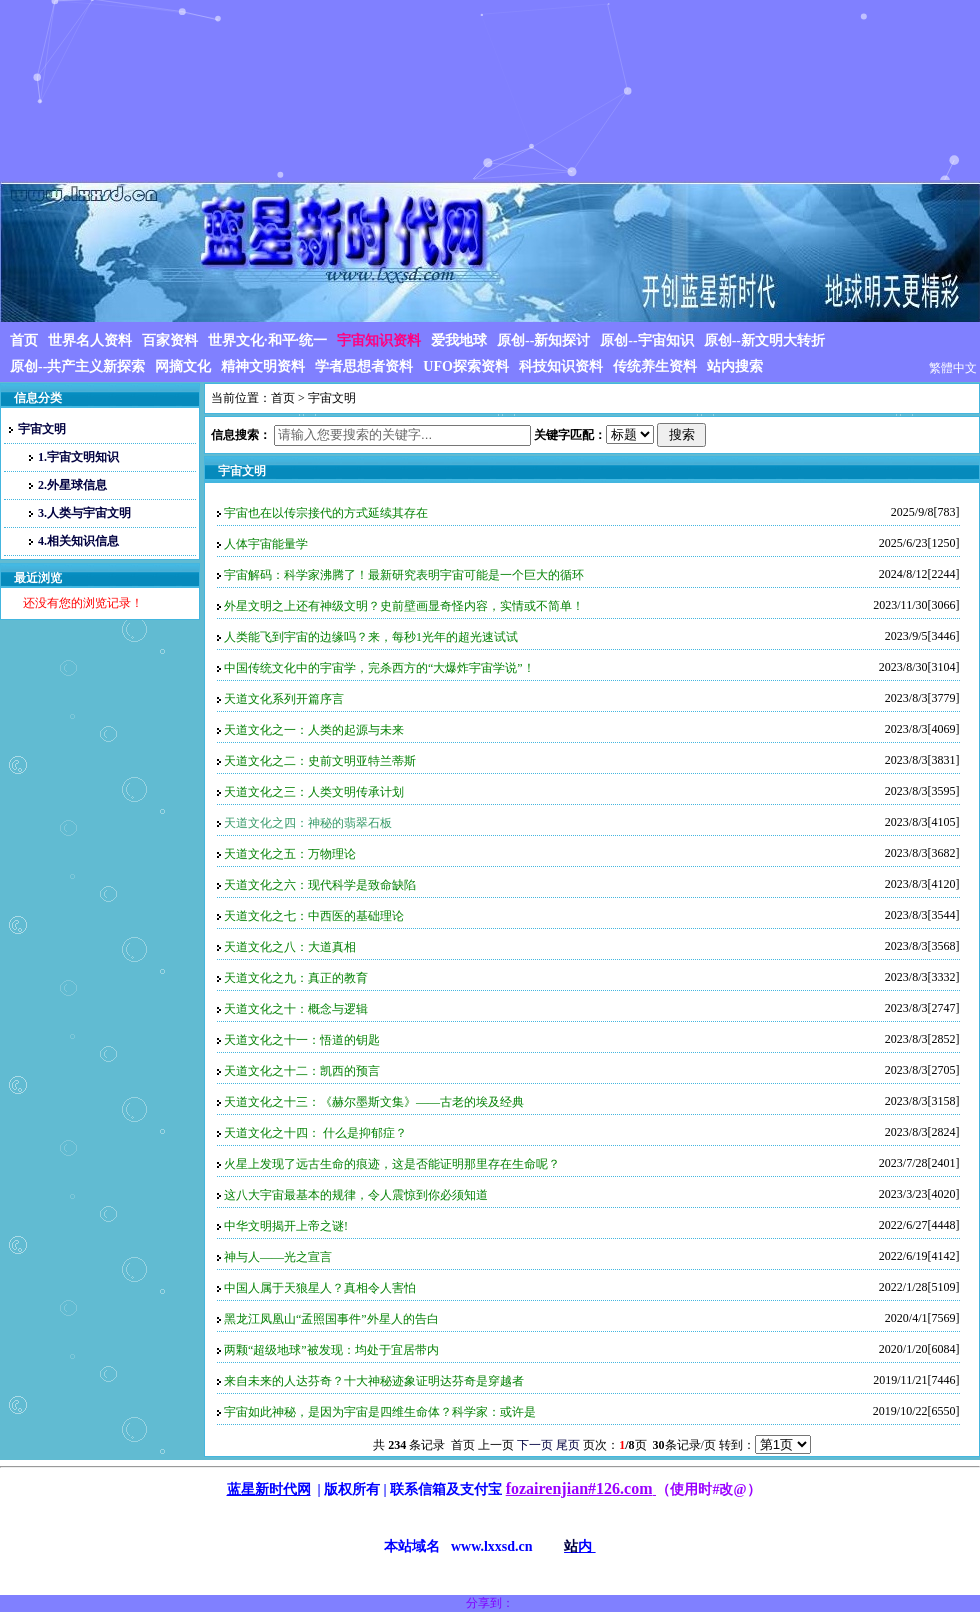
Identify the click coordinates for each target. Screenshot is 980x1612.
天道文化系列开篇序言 (284, 699)
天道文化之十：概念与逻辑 (296, 1009)
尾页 (568, 1445)
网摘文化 (183, 366)
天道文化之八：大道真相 (290, 947)
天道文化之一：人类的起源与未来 (314, 730)
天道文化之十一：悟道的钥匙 (302, 1040)
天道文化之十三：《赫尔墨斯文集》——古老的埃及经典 (374, 1102)
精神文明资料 (263, 366)
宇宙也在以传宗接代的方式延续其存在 (326, 513)
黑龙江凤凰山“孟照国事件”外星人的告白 (331, 1319)
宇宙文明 (37, 429)
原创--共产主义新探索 (77, 366)
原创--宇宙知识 (646, 340)
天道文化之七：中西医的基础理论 (314, 916)
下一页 (535, 1445)
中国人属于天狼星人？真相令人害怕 (320, 1288)
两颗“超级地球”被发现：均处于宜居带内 (331, 1350)
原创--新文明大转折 (764, 340)
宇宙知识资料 (379, 340)
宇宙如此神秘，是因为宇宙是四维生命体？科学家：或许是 (380, 1412)
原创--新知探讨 (543, 340)
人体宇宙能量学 (266, 544)
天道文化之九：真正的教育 (296, 978)
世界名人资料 (90, 340)
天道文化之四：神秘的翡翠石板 (308, 823)
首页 (24, 340)
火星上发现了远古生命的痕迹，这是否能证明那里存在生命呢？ (392, 1164)
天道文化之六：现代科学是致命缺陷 (320, 885)
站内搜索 (735, 366)
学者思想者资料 (364, 366)
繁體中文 (953, 368)
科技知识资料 (561, 366)
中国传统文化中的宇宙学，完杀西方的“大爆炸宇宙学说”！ (379, 668)
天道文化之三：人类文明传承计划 (314, 792)
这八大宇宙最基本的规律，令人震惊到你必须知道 (356, 1195)
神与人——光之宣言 (278, 1257)
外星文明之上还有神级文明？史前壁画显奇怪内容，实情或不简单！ (404, 606)
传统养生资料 (655, 366)
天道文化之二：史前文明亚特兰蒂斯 (320, 761)
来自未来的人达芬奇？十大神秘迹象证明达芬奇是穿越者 (374, 1381)
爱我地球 (459, 340)
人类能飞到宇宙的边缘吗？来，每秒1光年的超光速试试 (371, 637)
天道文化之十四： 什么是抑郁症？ (315, 1133)
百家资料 (170, 340)
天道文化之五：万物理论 (290, 854)
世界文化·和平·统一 (267, 340)
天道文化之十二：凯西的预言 (302, 1071)
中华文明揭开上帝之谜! (286, 1226)
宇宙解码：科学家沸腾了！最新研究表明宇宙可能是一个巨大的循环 (404, 575)
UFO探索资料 (466, 366)
